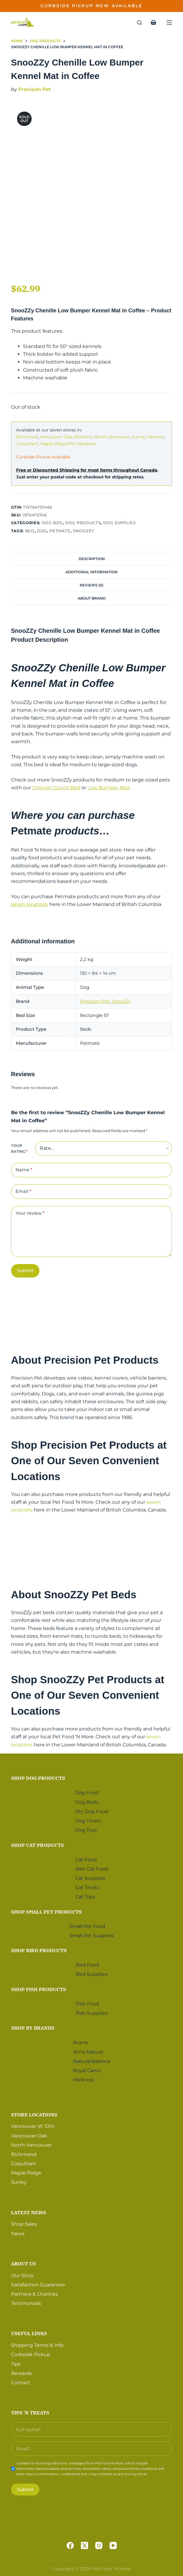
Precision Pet (34, 89)
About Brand (92, 598)
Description (92, 558)
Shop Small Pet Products (46, 1912)
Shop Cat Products (37, 1845)
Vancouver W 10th (33, 2126)
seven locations (29, 904)
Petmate (60, 530)
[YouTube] (113, 2545)
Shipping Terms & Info (37, 2345)
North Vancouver (112, 437)
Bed (30, 530)
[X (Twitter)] (84, 2545)
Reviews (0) (91, 585)
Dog (42, 530)
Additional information (91, 572)
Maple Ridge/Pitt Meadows (68, 443)
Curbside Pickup (30, 2354)
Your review (30, 1213)
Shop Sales (24, 2224)
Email (23, 1191)
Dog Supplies (119, 522)
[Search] (139, 22)
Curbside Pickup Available (43, 457)
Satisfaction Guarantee (38, 2285)
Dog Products (83, 522)
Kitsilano (83, 437)
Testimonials (26, 2303)
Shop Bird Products (39, 1950)
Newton (155, 437)
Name (24, 1170)
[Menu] (169, 22)
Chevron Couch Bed (56, 787)
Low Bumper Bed (108, 787)
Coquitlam (27, 443)
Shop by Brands (32, 2028)
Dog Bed (52, 522)
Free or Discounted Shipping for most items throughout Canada (86, 470)
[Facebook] (70, 2545)
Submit (25, 1270)
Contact (20, 2382)
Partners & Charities (34, 2294)
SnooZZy (83, 530)
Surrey (138, 437)
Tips (16, 2364)
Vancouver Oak (56, 437)
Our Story (22, 2275)
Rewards (21, 2373)
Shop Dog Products (38, 1778)
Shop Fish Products (38, 1989)
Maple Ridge (26, 2173)
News (17, 2233)
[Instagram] (98, 2545)
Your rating (19, 1148)
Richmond (27, 437)
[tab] (91, 558)
